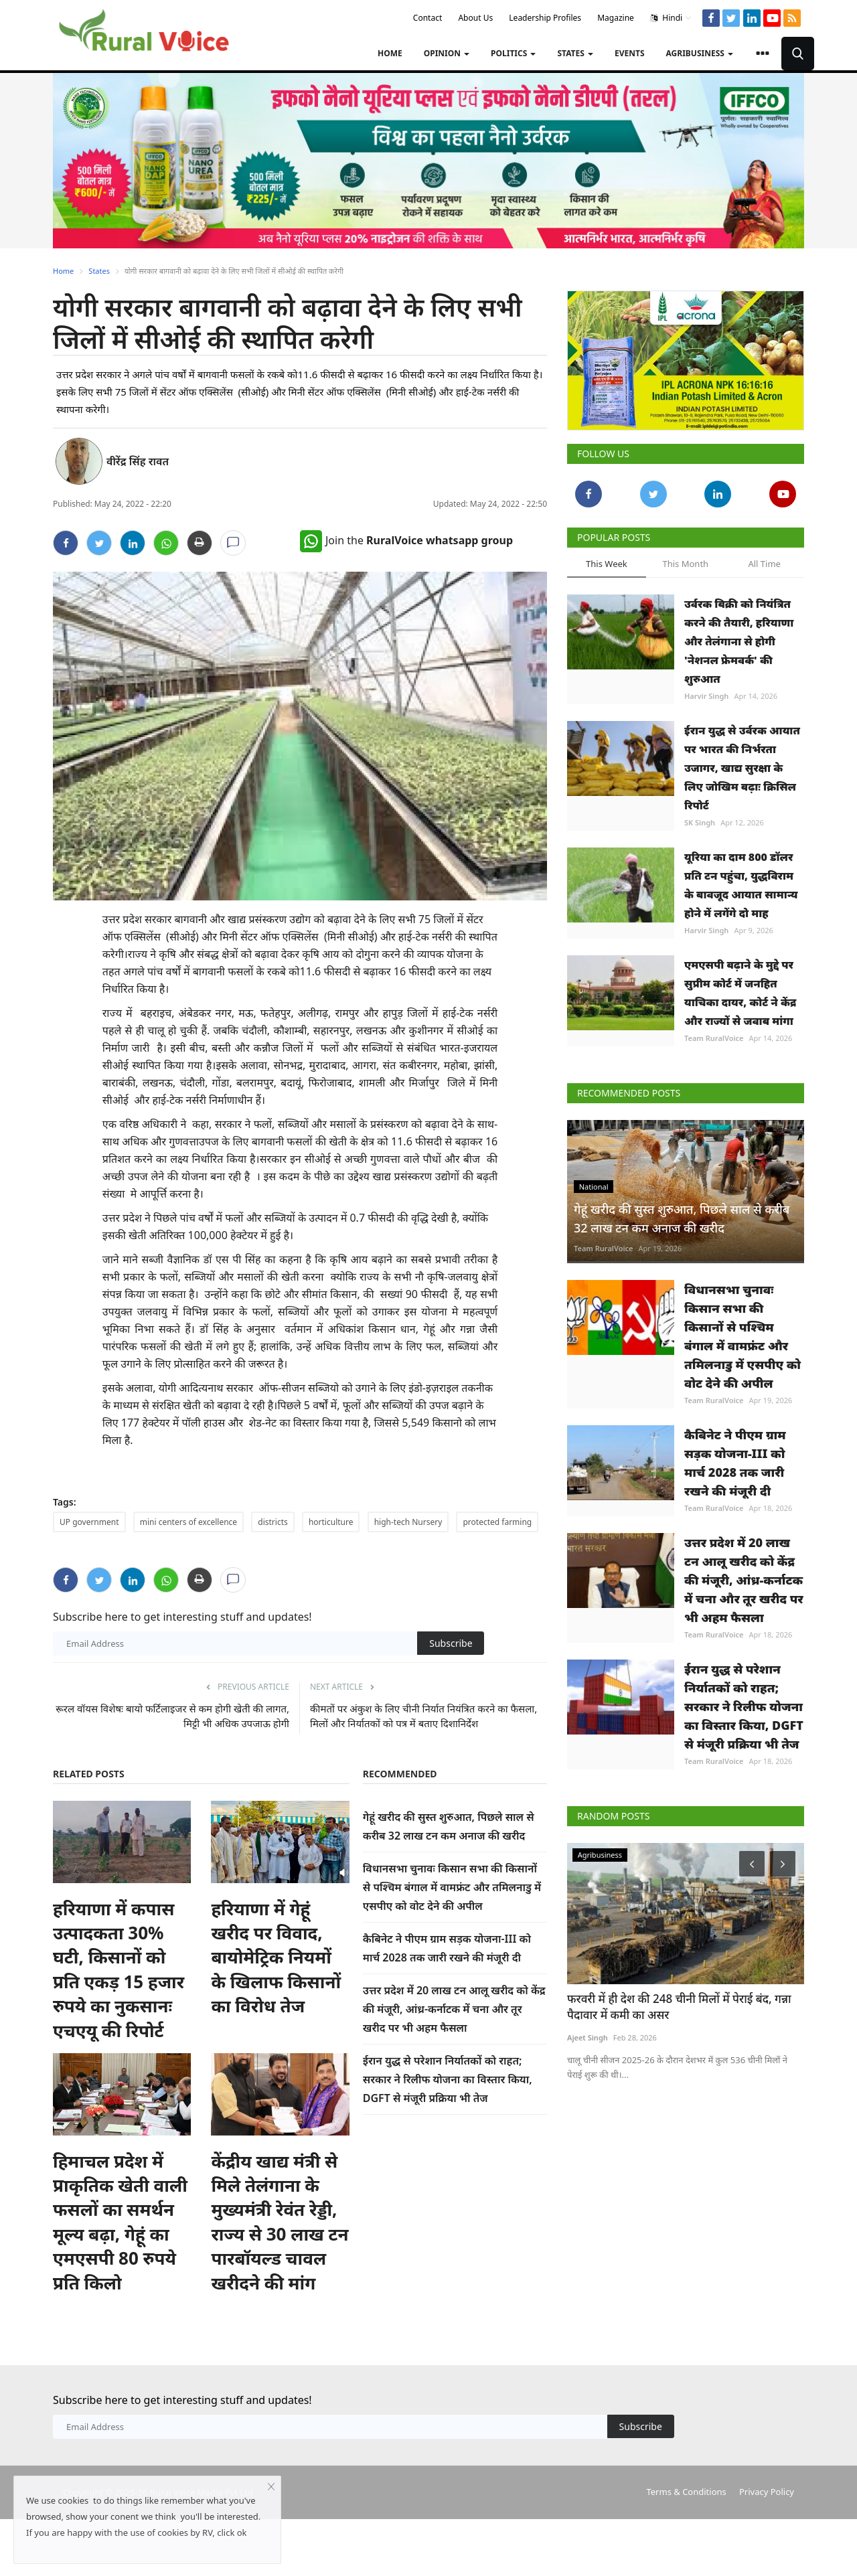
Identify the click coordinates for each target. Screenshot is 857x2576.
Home (390, 53)
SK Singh (699, 822)
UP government (89, 1522)
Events (630, 53)
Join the (406, 540)
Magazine (615, 17)
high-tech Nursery (408, 1522)
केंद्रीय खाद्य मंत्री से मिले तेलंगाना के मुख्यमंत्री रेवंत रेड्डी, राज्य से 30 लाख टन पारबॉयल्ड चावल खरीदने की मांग (279, 2222)
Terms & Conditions (686, 2492)
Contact (427, 17)
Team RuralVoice (714, 1038)
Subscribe (450, 1643)
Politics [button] (513, 53)
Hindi (671, 18)
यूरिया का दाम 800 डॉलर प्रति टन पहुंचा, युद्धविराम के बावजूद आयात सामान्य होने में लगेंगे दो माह (741, 885)
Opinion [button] (446, 53)
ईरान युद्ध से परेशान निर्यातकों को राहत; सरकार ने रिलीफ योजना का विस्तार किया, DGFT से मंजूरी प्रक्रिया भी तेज (447, 2079)
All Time (764, 564)
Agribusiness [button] (699, 53)
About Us (475, 17)
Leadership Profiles (545, 17)
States (99, 271)
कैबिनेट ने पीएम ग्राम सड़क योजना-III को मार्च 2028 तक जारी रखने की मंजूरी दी (735, 1463)
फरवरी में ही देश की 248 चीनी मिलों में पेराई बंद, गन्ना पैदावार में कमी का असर (678, 2007)
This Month (685, 564)
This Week (606, 564)
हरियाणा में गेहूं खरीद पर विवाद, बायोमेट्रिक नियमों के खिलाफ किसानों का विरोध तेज (276, 1957)
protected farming (497, 1522)
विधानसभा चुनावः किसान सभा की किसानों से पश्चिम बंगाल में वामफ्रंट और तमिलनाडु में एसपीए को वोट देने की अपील (452, 1887)
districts (272, 1522)
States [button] (575, 53)
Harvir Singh (706, 696)
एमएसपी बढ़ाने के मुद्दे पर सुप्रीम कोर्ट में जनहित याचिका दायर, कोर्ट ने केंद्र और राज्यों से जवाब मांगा (740, 992)
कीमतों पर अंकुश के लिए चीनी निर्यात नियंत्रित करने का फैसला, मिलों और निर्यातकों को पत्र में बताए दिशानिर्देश (423, 1716)
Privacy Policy (766, 2492)
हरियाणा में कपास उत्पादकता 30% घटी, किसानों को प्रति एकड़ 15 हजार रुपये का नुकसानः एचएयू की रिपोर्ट (118, 1969)
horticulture (331, 1522)
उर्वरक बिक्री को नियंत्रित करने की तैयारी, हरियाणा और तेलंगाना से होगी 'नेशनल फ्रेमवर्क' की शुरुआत (738, 641)
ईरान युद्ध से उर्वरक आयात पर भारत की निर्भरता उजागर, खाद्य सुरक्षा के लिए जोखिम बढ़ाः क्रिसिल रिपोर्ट (742, 768)
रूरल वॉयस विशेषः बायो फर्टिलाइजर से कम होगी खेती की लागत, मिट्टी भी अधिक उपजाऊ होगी (172, 1716)
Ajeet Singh (587, 2038)
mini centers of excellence (188, 1522)
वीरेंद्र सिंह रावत (137, 461)
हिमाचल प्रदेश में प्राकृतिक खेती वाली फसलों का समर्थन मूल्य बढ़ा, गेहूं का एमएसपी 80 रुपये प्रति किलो (120, 2222)
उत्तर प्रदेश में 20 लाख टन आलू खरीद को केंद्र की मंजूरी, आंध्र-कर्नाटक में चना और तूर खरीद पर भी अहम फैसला (454, 2009)
